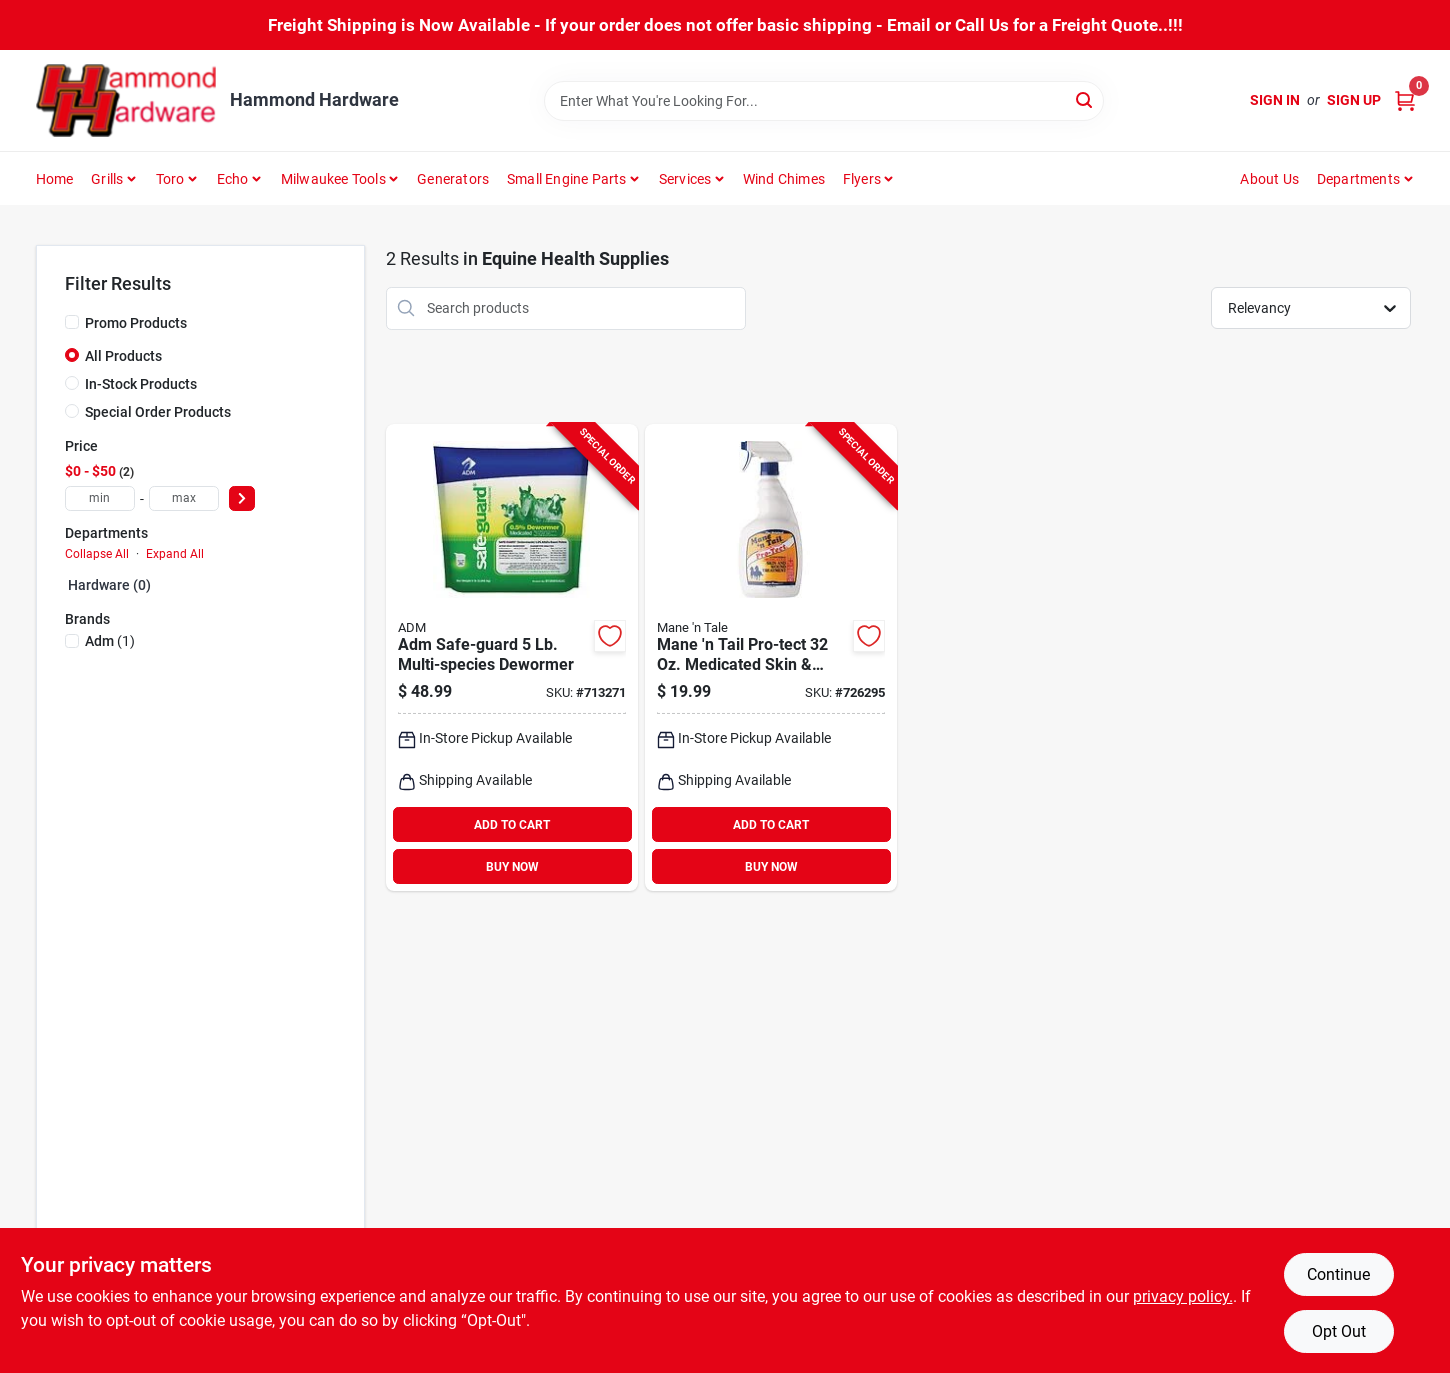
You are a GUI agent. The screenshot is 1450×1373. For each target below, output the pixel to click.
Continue (1338, 1274)
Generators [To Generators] (453, 179)
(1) (110, 641)
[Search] (1085, 99)
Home (55, 179)
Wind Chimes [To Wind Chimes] (784, 179)
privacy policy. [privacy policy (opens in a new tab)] (1183, 1296)
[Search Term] (824, 101)
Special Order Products (158, 412)
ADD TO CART (512, 825)
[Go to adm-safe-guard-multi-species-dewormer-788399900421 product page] (512, 658)
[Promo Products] (72, 322)
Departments (1358, 179)
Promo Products (136, 323)
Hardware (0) (109, 585)
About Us (1269, 179)
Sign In (1275, 100)
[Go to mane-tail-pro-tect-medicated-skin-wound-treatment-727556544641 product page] (771, 658)
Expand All (175, 554)
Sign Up (1354, 100)
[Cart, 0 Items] (1405, 100)
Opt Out (1339, 1331)
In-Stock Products (141, 384)
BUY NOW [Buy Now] (512, 867)
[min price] (100, 498)
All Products (123, 356)
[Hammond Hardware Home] (126, 100)
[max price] (184, 498)
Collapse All (97, 554)
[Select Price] (242, 498)
